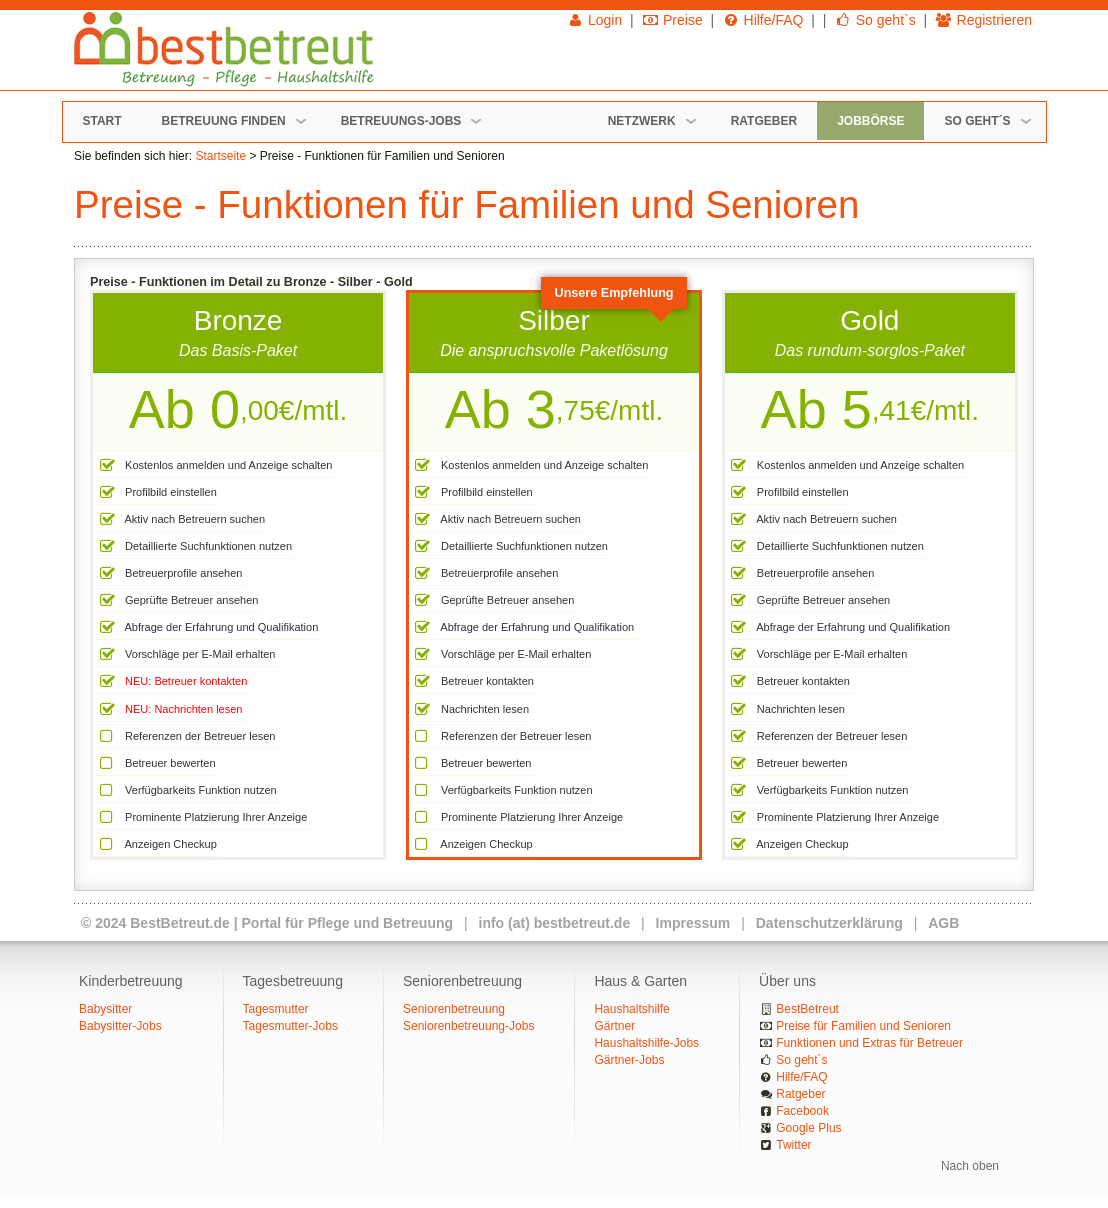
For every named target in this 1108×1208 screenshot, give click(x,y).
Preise (672, 20)
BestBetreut (807, 1009)
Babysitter (105, 1009)
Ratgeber (800, 1094)
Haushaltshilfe (631, 1009)
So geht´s (801, 1060)
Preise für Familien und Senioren (863, 1026)
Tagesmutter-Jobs (290, 1026)
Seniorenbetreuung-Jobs (468, 1026)
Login (595, 20)
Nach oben (970, 1166)
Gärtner (614, 1026)
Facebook (802, 1111)
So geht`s (874, 20)
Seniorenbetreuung (454, 1009)
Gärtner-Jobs (629, 1060)
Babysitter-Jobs (120, 1026)
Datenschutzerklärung (829, 923)
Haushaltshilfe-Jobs (646, 1043)
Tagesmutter (276, 1009)
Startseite (220, 156)
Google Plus (808, 1128)
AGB (943, 923)
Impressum (693, 923)
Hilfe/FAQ (762, 20)
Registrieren (983, 20)
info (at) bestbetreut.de (555, 923)
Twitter (793, 1145)
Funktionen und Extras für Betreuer (869, 1043)
